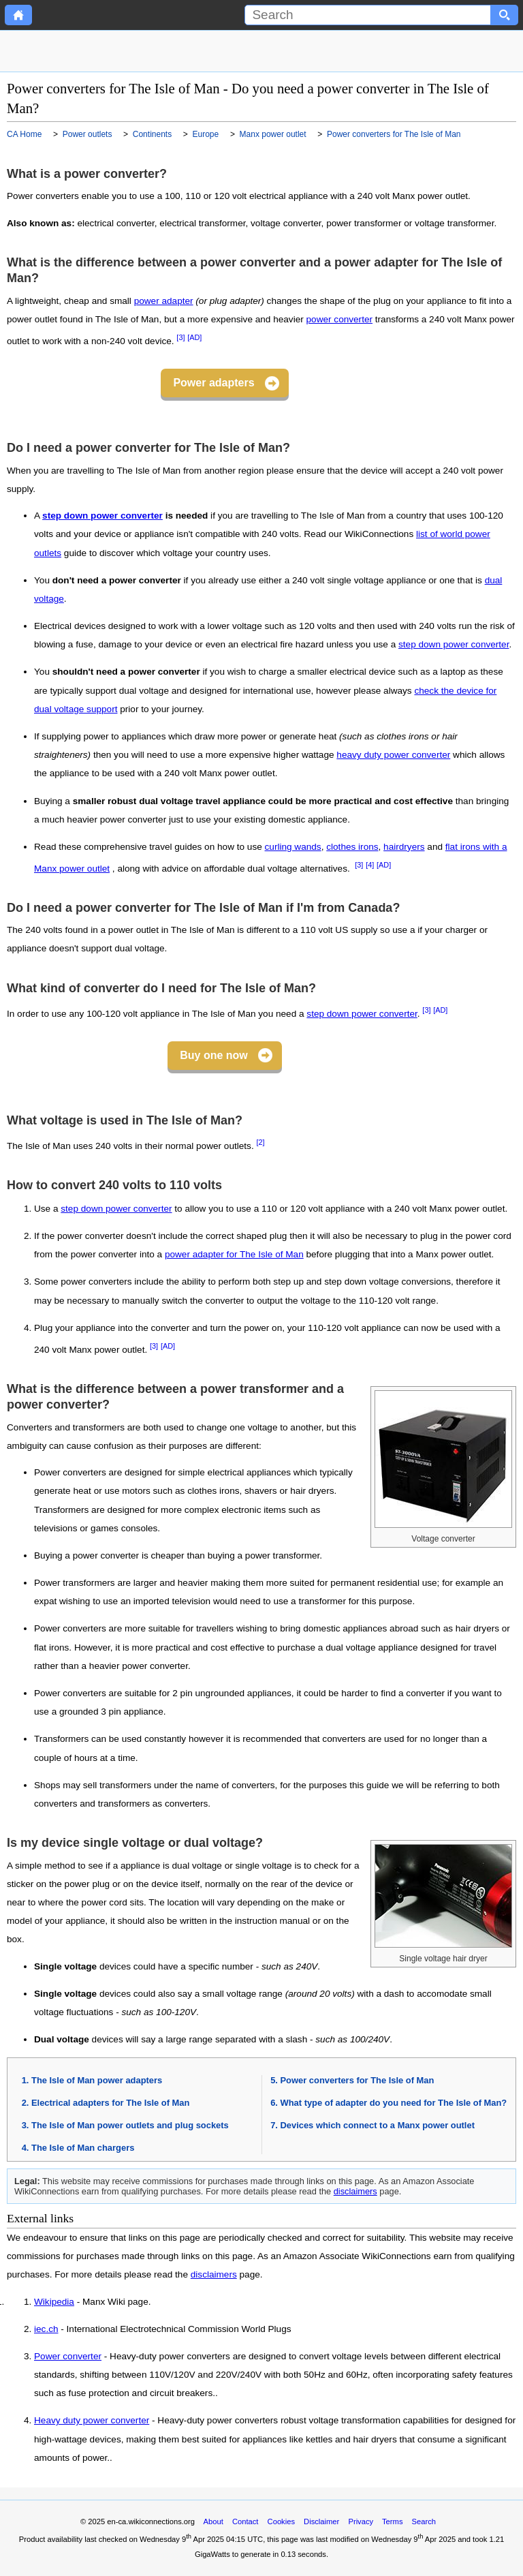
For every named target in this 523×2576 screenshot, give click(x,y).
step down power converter (102, 515)
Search (424, 2521)
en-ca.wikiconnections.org (151, 2521)
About (213, 2521)
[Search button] (504, 15)
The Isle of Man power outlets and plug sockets (130, 2125)
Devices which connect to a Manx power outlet (378, 2125)
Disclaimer (321, 2521)
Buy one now (214, 1055)
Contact (245, 2521)
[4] (370, 865)
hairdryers (403, 847)
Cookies (281, 2521)
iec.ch (46, 2329)
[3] (180, 337)
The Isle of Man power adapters (96, 2080)
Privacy (360, 2521)
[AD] (194, 337)
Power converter (67, 2356)
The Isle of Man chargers (82, 2148)
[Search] (367, 15)
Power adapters (213, 382)
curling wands (293, 847)
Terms (392, 2521)
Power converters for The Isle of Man (357, 2080)
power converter (339, 319)
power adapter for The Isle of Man (234, 1254)
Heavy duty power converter (91, 2420)
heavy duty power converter (393, 755)
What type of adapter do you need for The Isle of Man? (394, 2103)
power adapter (163, 301)
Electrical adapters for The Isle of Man (110, 2103)
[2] (260, 1142)
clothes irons (352, 847)
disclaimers (355, 2191)
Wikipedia (54, 2302)
